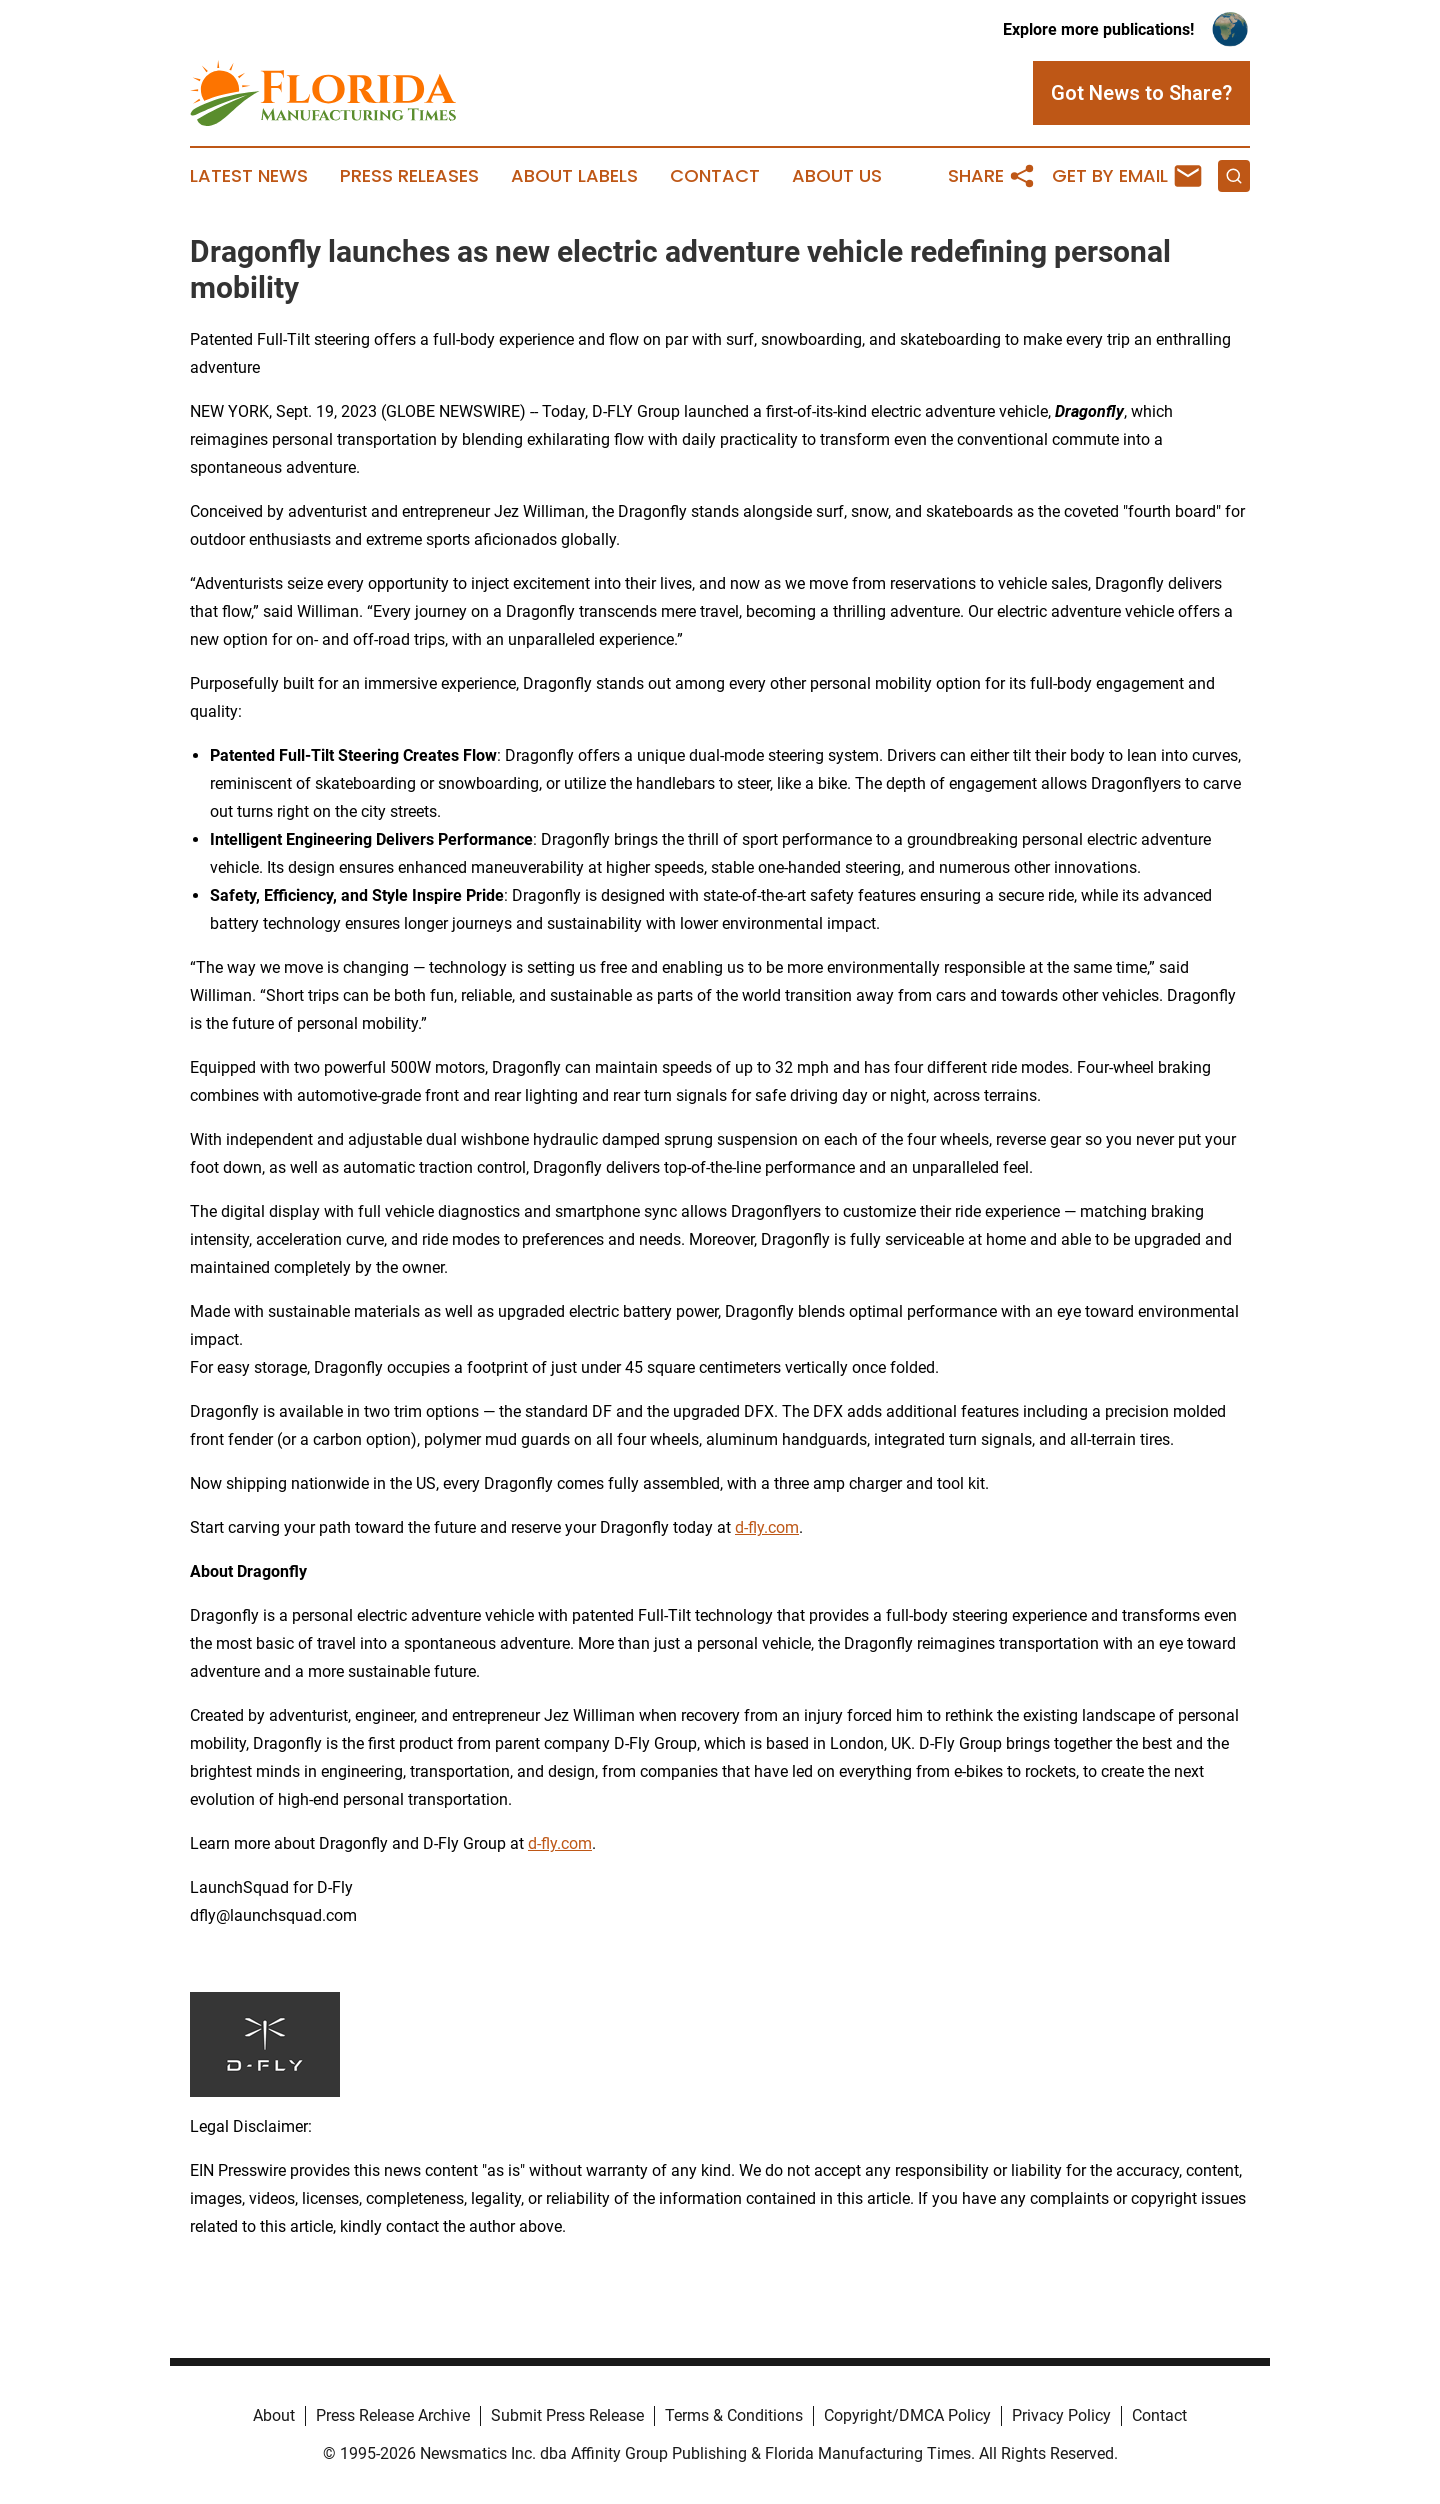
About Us (837, 176)
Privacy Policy (1061, 2415)
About (274, 2415)
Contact (715, 176)
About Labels (574, 176)
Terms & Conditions (734, 2415)
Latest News (249, 176)
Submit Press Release (567, 2415)
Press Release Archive (393, 2415)
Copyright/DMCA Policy (907, 2415)
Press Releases (409, 176)
